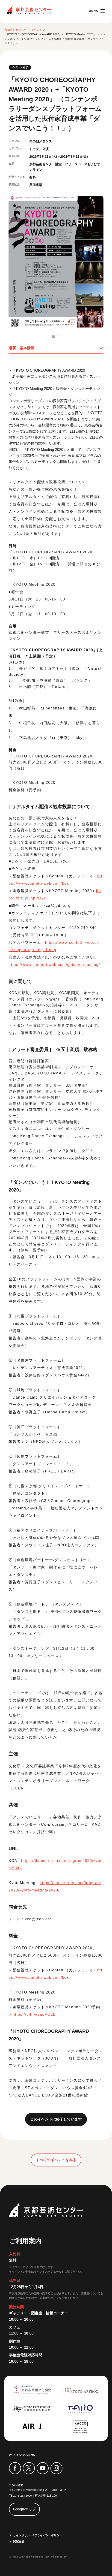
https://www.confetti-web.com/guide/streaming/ (55, 965)
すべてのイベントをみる (56, 2160)
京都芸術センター (29, 10)
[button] (53, 336)
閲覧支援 (18, 2541)
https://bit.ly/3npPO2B (34, 2014)
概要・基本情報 (21, 348)
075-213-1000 (23, 2496)
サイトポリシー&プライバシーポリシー (37, 2535)
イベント (36, 29)
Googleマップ (24, 2509)
